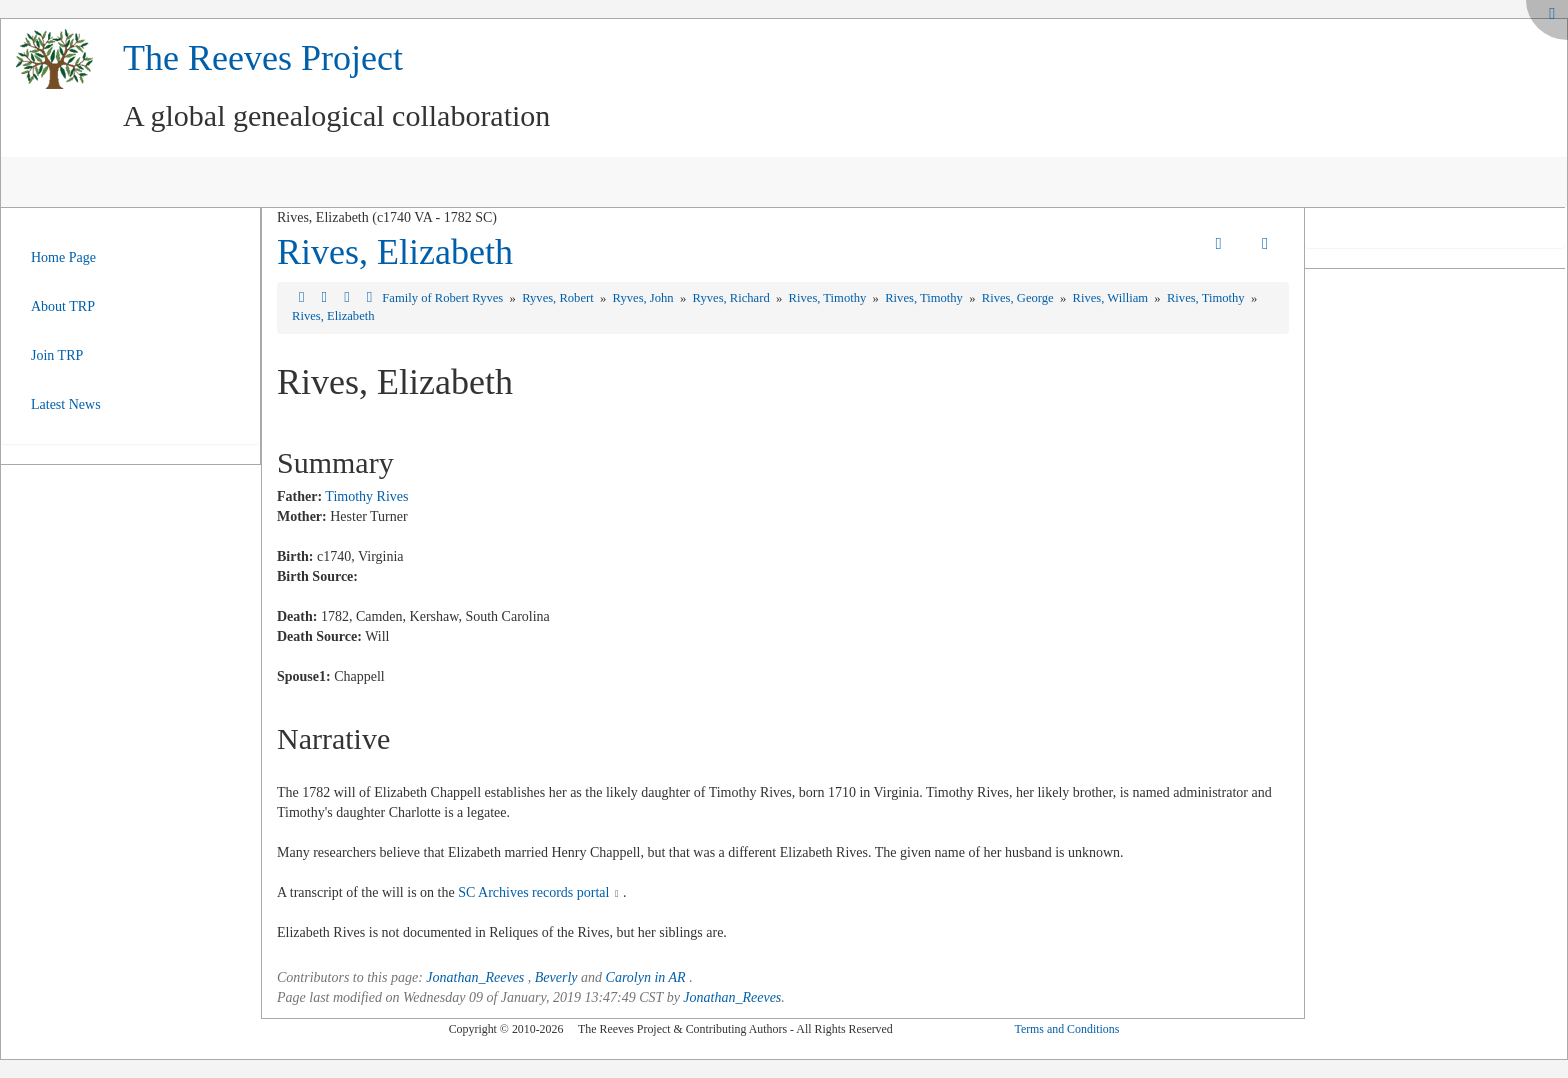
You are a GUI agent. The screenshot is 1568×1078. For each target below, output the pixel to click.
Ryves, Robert (559, 298)
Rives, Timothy (829, 298)
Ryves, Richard (733, 298)
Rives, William (1112, 298)
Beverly (556, 977)
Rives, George (1019, 298)
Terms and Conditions (1066, 1029)
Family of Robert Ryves (444, 298)
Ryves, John (645, 298)
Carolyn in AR (646, 977)
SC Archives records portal (533, 892)
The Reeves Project (263, 58)
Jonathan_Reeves (475, 977)
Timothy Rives (366, 496)
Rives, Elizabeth (395, 252)
